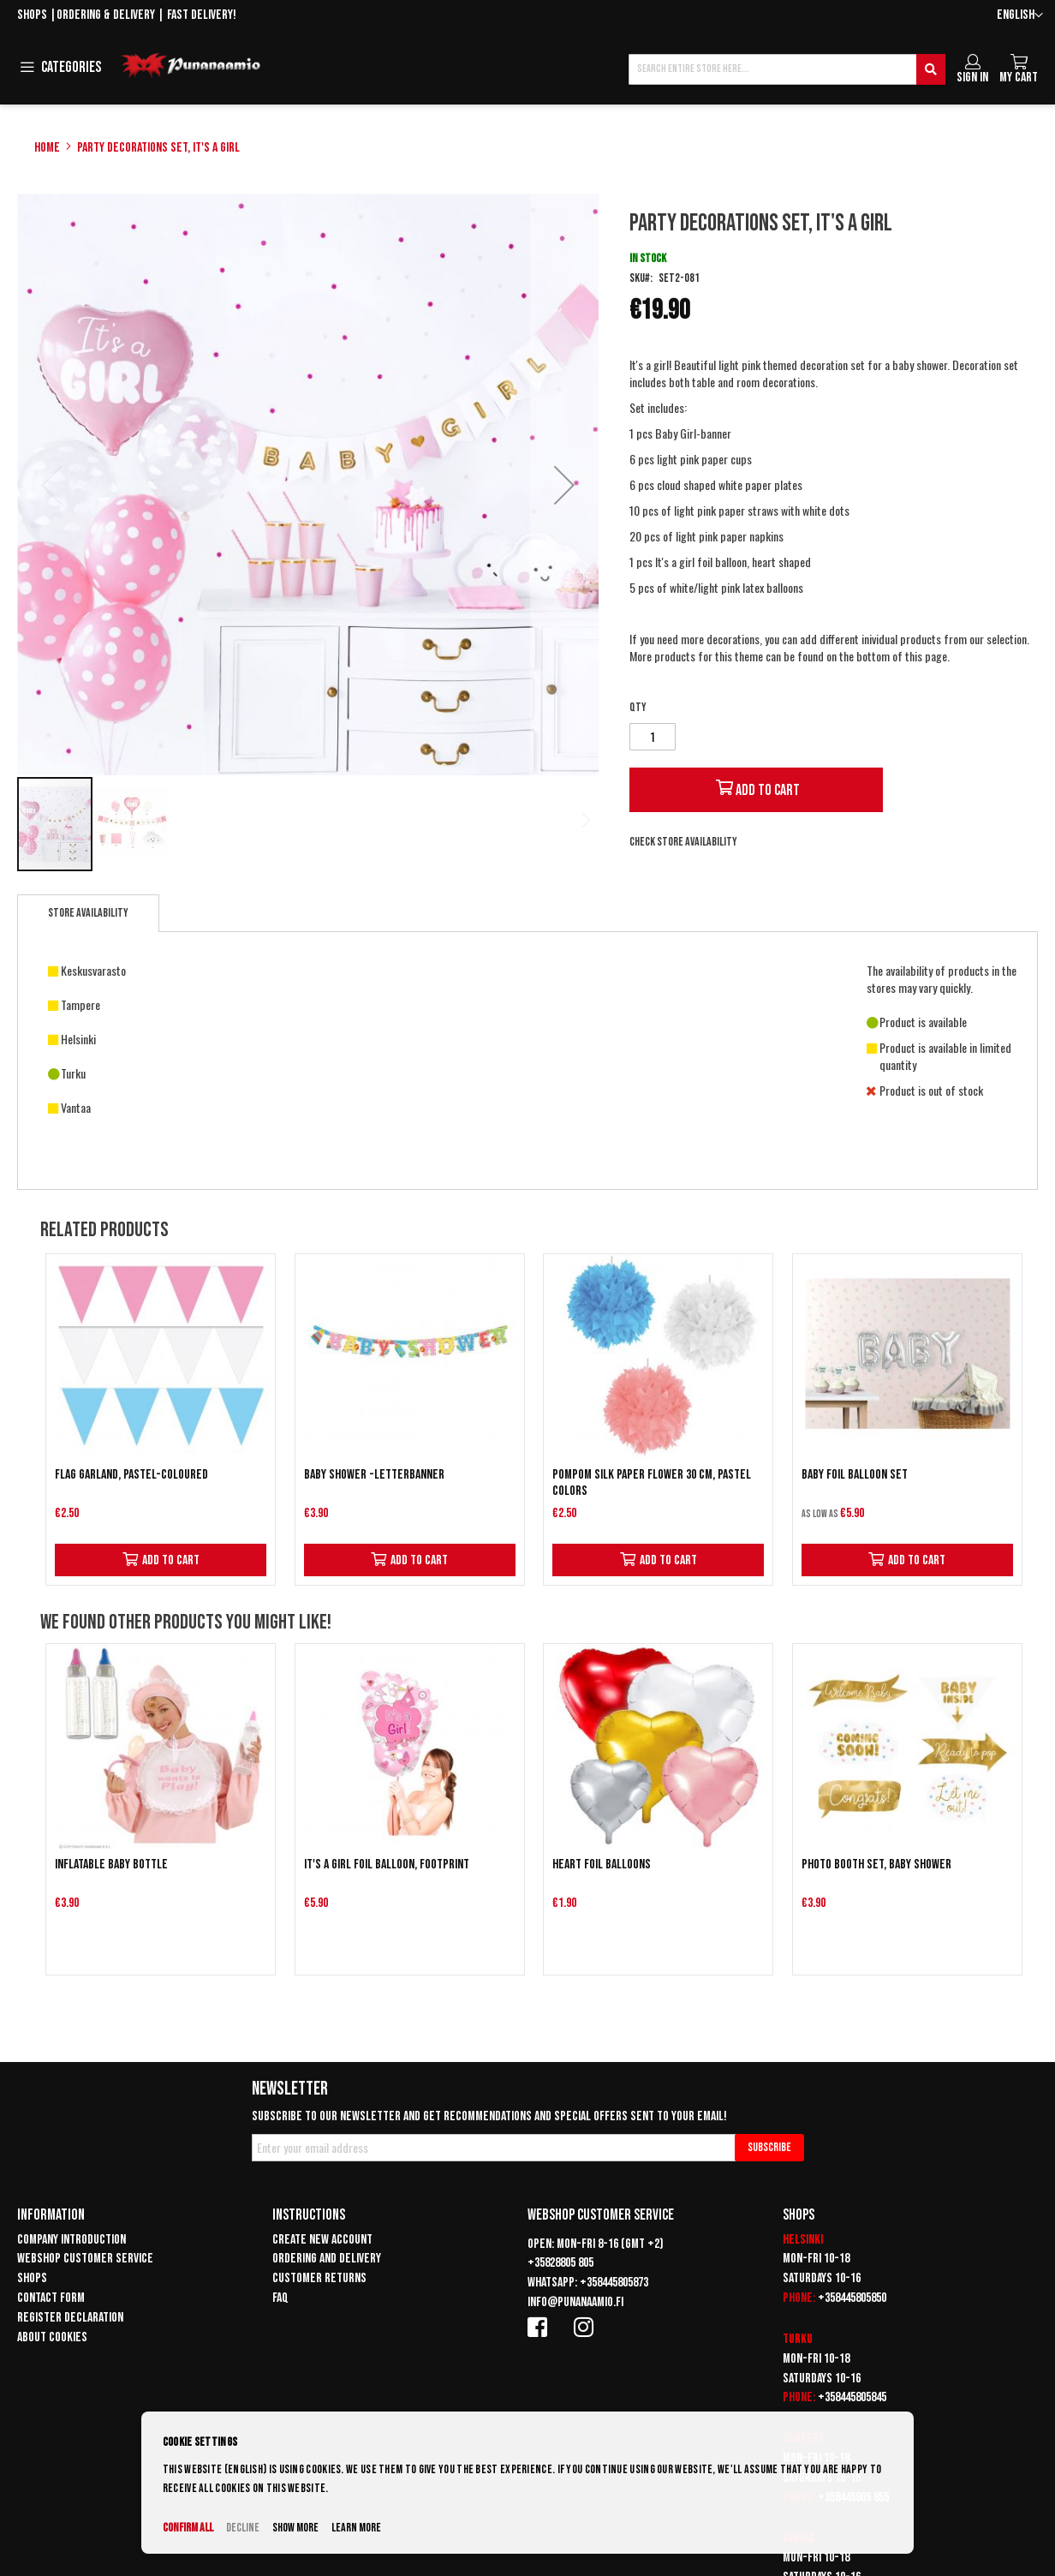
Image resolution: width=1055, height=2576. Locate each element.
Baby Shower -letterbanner (374, 1475)
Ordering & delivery (106, 15)
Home (47, 148)
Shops (32, 15)
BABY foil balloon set (855, 1475)
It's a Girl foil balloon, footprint (386, 1864)
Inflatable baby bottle (111, 1864)
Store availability (88, 912)
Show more (295, 2527)
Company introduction (71, 2240)
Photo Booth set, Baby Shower (876, 1864)
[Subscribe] (769, 2147)
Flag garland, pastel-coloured (131, 1475)
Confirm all (188, 2527)
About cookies (52, 2337)
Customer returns (319, 2278)
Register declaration (70, 2318)
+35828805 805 (560, 2263)
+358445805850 (852, 2298)
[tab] (88, 913)
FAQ (280, 2298)
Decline (242, 2527)
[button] (1020, 16)
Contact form (51, 2298)
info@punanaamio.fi (575, 2302)
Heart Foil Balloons (601, 1864)
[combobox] (787, 69)
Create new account (322, 2240)
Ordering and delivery (326, 2258)
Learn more (356, 2527)
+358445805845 (852, 2397)
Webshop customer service (85, 2258)
